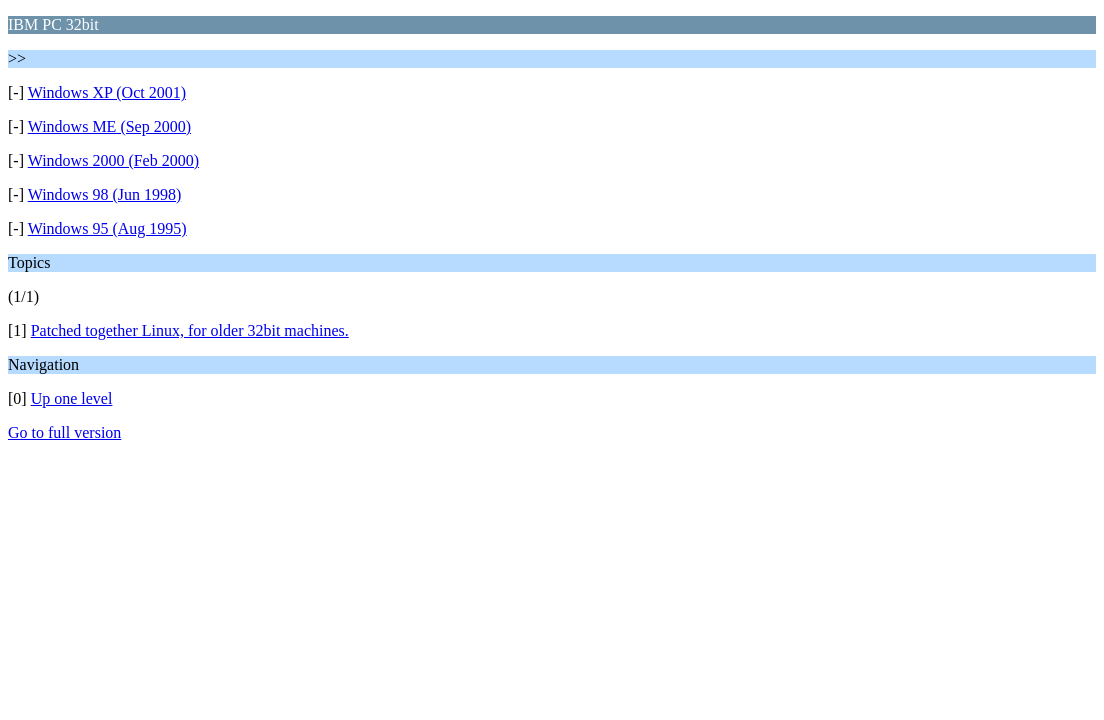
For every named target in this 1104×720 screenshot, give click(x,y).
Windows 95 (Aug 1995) (107, 228)
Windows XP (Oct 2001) (107, 92)
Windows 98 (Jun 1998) (105, 194)
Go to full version (64, 432)
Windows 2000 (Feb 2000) (113, 160)
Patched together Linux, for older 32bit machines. (190, 330)
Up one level (72, 398)
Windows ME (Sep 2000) (109, 126)
